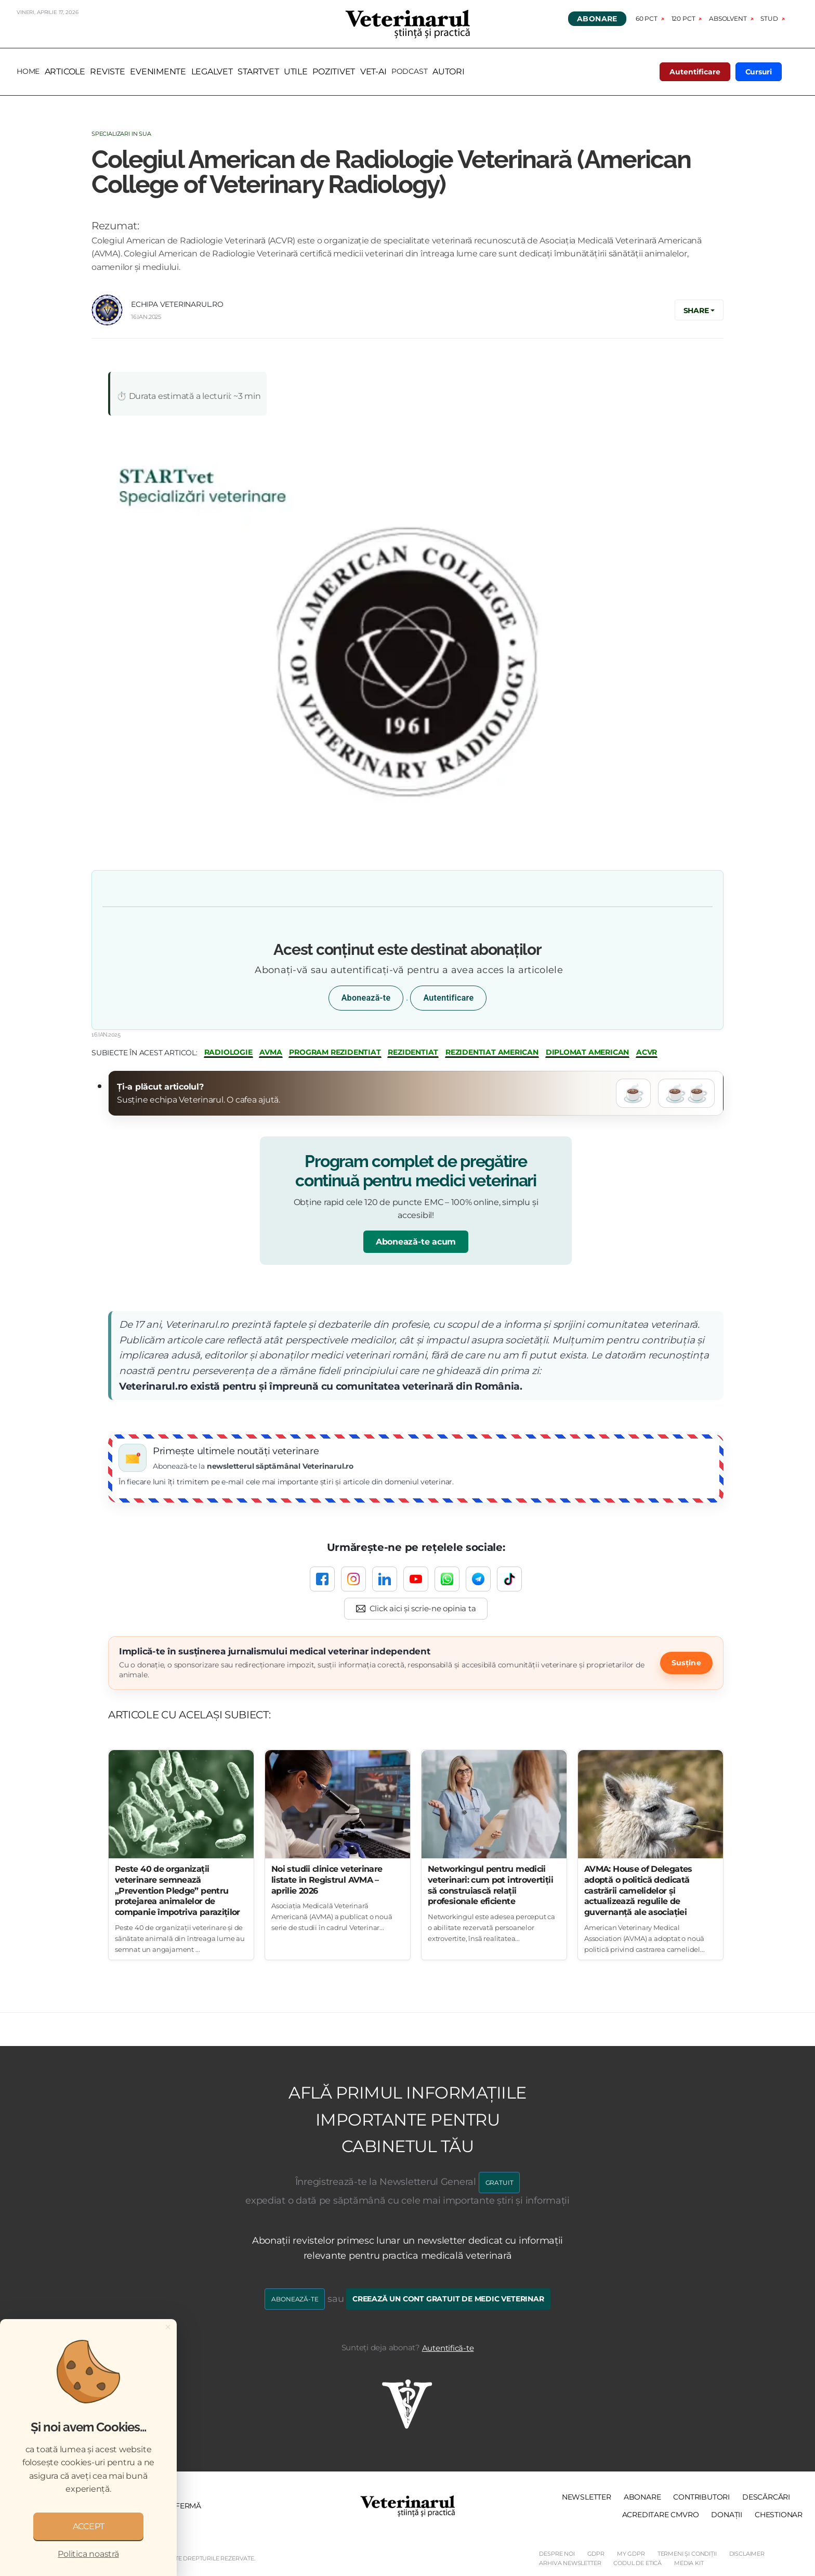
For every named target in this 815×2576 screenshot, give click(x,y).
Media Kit (688, 2563)
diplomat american (587, 1052)
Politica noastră (88, 2554)
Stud (769, 18)
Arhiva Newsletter (570, 2563)
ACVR (646, 1052)
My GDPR (631, 2553)
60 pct (647, 18)
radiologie (228, 1052)
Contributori (701, 2497)
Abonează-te (366, 998)
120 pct (683, 18)
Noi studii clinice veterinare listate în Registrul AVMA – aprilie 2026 (326, 1880)
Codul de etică (637, 2563)
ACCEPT (88, 2526)
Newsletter (586, 2497)
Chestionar (779, 2514)
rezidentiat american (491, 1052)
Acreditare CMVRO (660, 2514)
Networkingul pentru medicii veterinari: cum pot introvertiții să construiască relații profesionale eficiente (490, 1885)
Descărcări (766, 2497)
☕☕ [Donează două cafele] (686, 1093)
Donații (726, 2514)
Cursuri (758, 71)
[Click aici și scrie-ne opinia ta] (416, 1609)
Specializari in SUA (121, 133)
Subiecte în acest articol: (144, 1052)
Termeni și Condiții (687, 2553)
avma (270, 1052)
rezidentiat (413, 1052)
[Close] (168, 2327)
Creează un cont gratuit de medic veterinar (448, 2299)
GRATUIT (499, 2182)
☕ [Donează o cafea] (634, 1093)
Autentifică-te (448, 2348)
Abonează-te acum (416, 1242)
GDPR (595, 2553)
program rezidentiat (334, 1052)
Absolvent (727, 18)
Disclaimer (747, 2553)
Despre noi (556, 2553)
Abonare (597, 18)
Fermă (188, 2506)
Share (696, 310)
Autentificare (694, 71)
